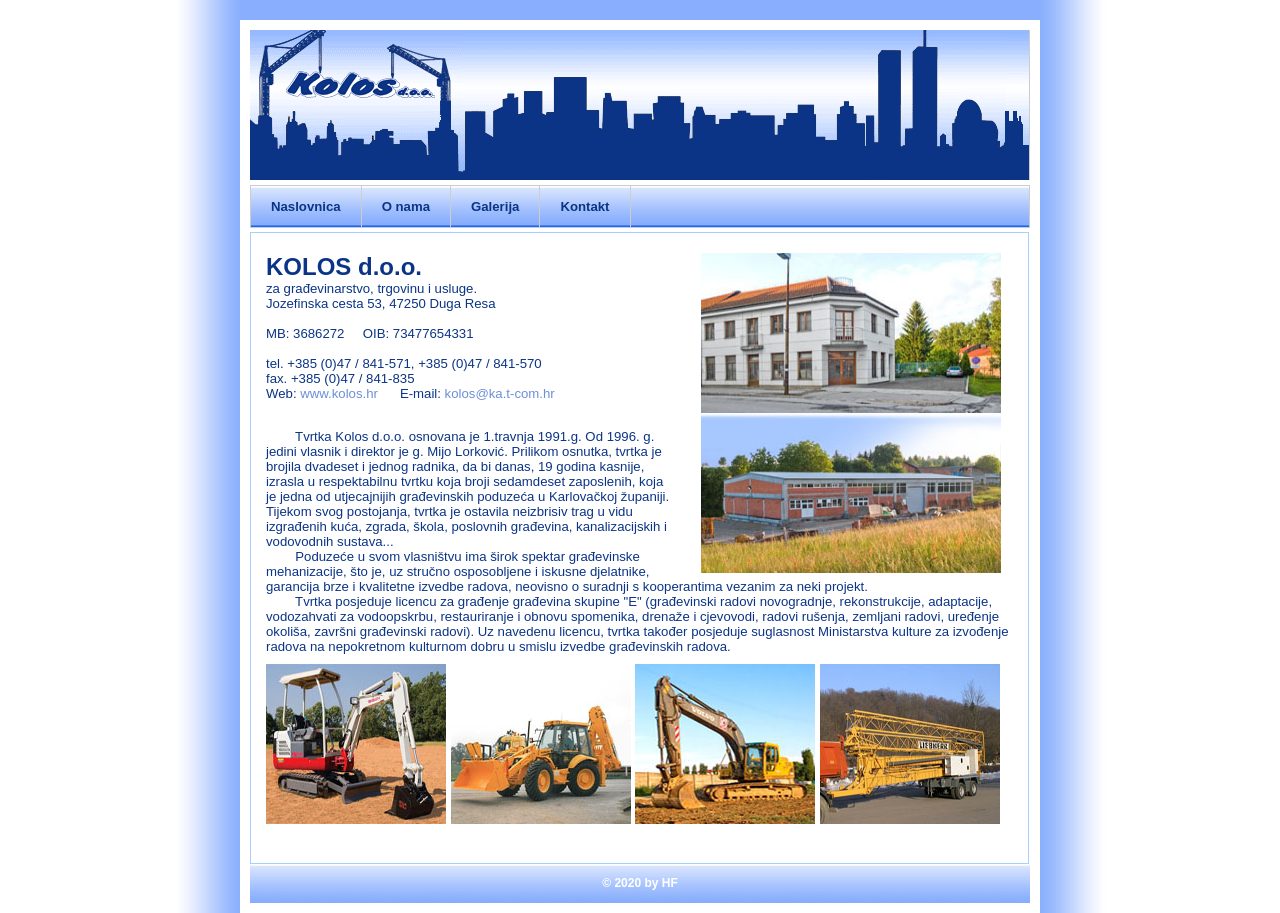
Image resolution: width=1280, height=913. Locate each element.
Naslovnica (306, 206)
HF (670, 883)
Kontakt (584, 206)
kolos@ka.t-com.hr (500, 393)
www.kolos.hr (339, 393)
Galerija (495, 206)
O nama (406, 206)
